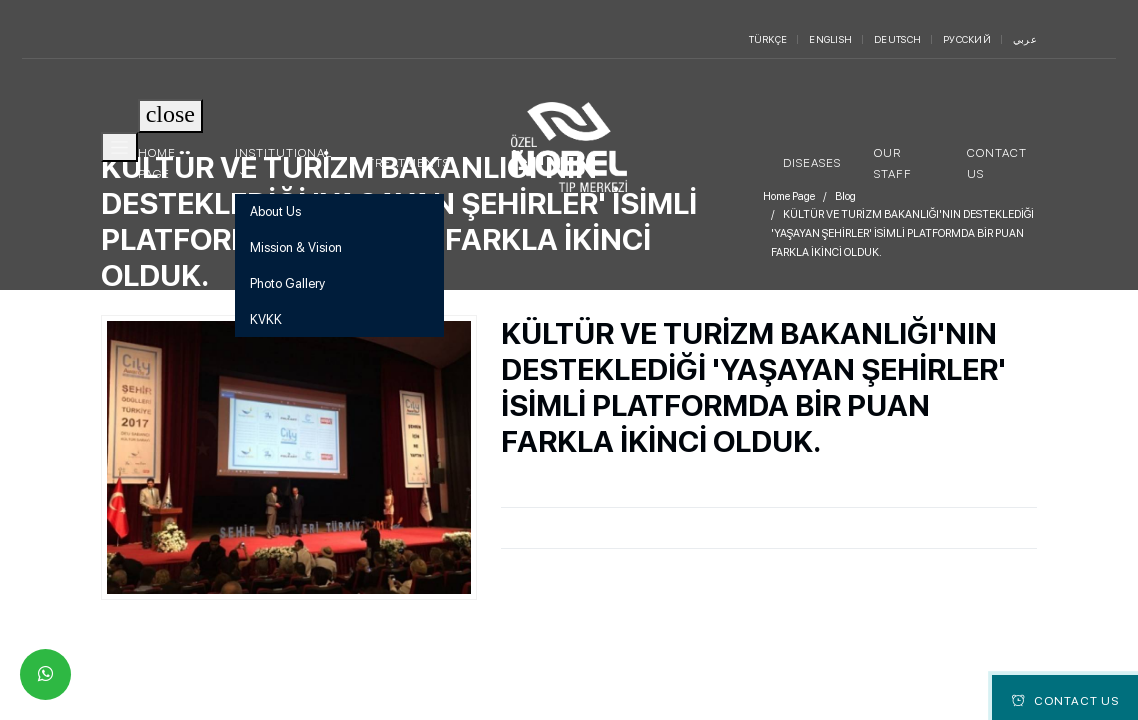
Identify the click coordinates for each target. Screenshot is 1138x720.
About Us (275, 211)
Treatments (408, 163)
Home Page (157, 163)
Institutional (283, 153)
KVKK (266, 319)
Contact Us (997, 163)
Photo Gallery (287, 283)
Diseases (812, 163)
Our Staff (893, 163)
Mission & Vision (296, 247)
